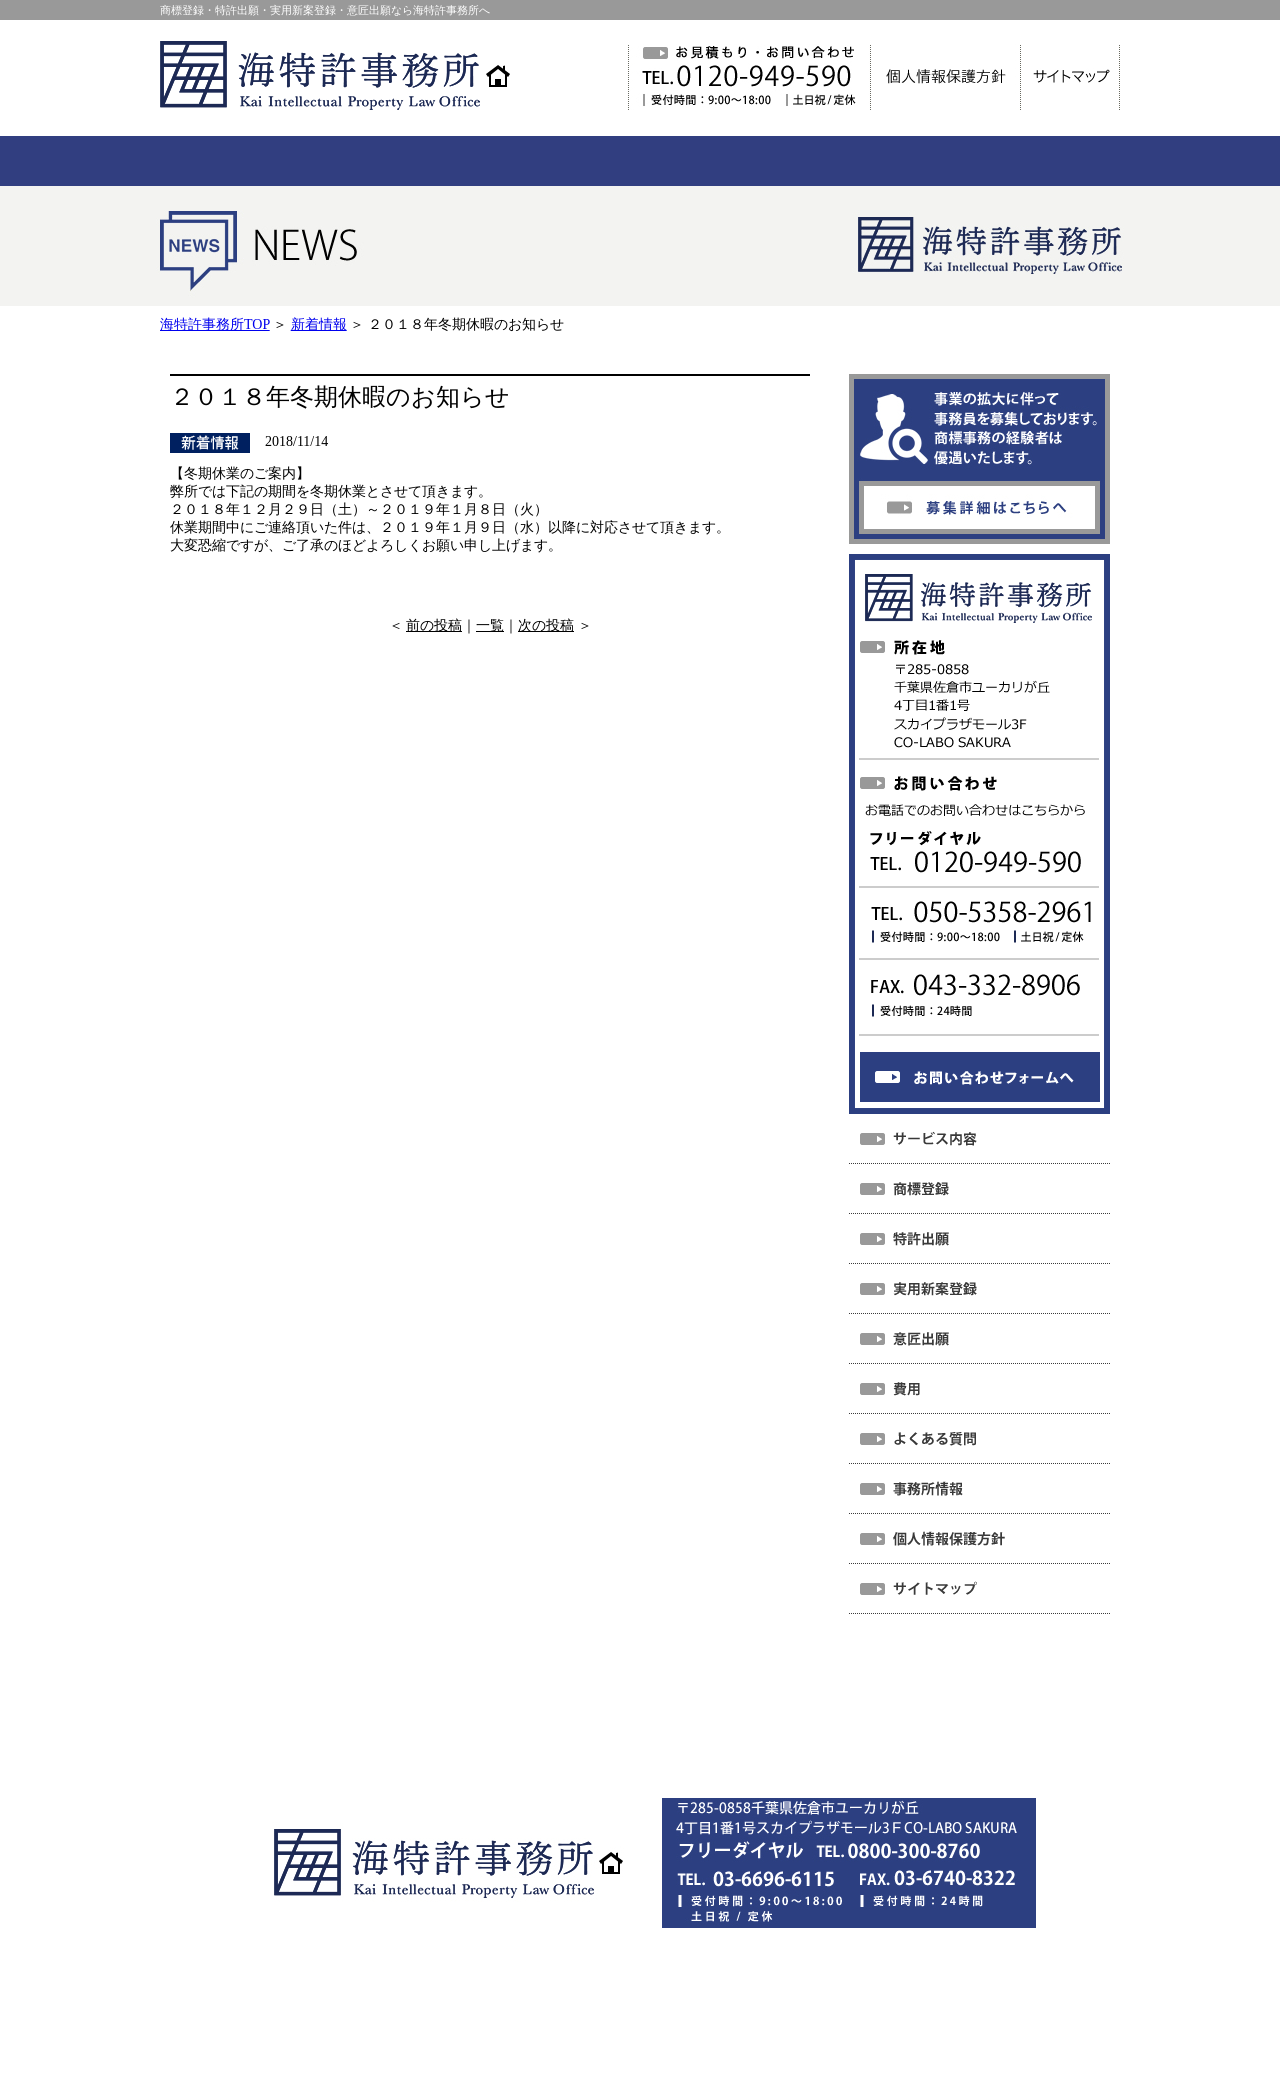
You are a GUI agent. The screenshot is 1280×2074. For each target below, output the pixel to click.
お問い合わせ (940, 1717)
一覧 (490, 625)
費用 (604, 1717)
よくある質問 (702, 1717)
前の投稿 (434, 625)
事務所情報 (821, 1717)
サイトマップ (717, 1745)
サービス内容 (506, 1717)
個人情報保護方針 (577, 1745)
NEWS (402, 1717)
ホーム (319, 1717)
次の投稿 (546, 625)
